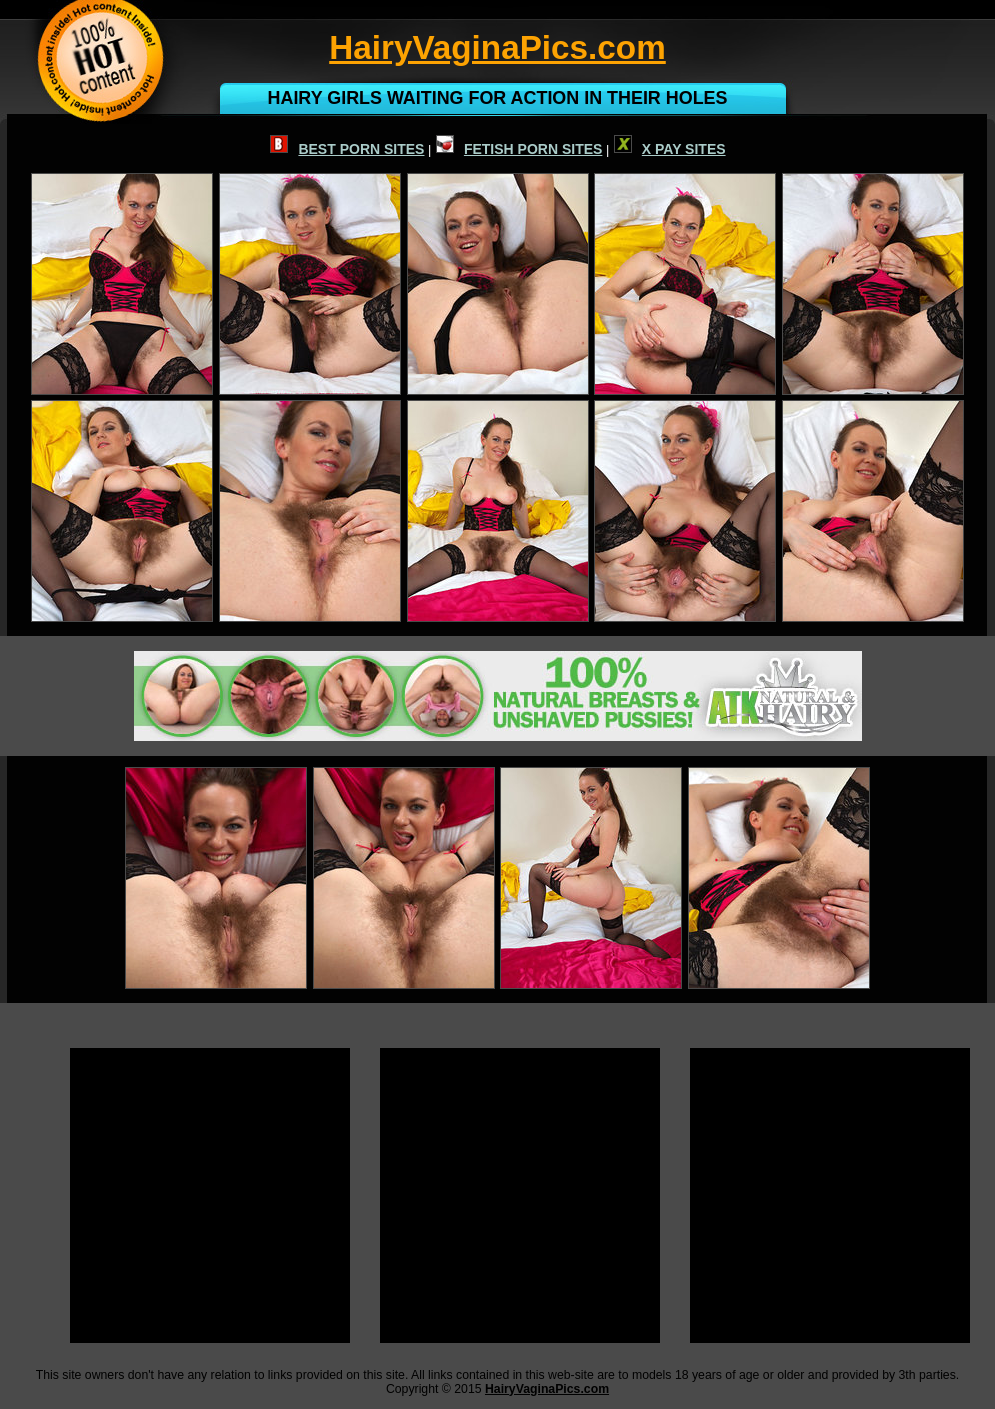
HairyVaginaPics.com (547, 1389)
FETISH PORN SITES (519, 149)
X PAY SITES (670, 149)
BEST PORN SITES (347, 149)
